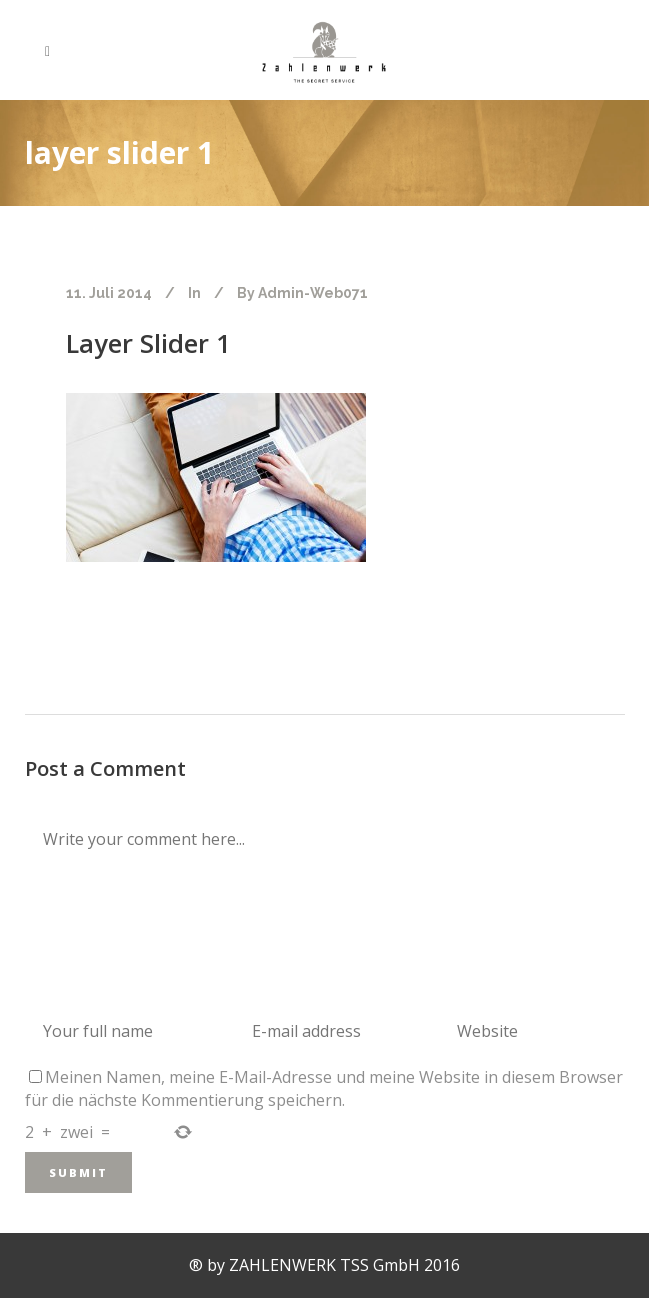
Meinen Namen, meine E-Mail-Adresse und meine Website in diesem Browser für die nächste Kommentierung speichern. (324, 1088)
